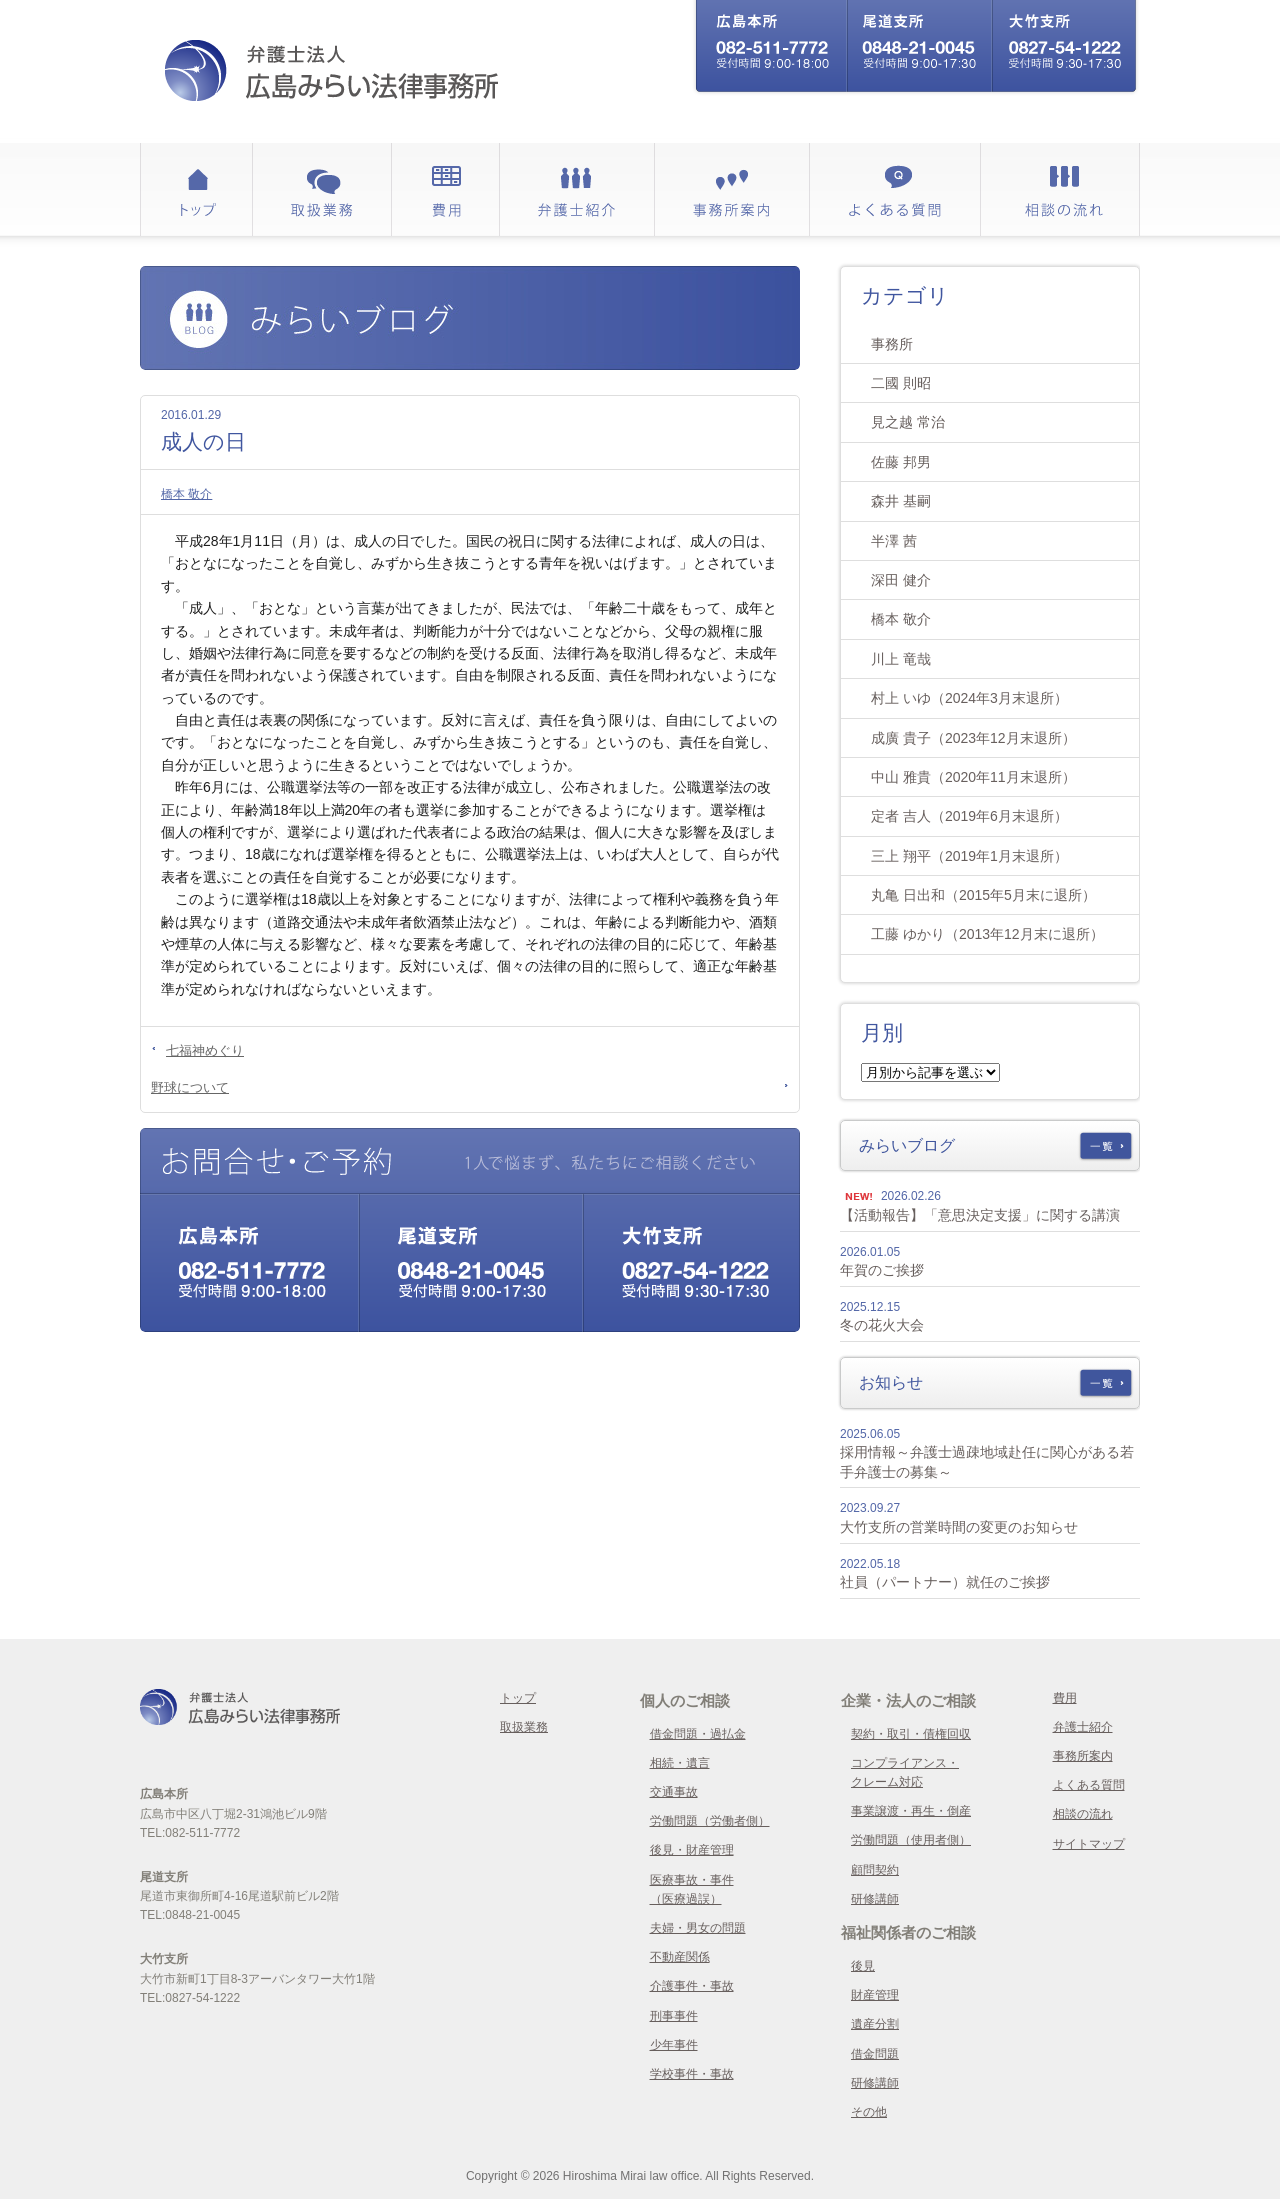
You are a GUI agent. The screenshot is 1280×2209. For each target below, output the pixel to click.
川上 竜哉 (901, 659)
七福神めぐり (205, 1050)
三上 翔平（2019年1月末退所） (969, 856)
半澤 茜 (894, 541)
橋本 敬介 (186, 494)
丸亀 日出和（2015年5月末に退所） (983, 895)
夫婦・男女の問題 (698, 1928)
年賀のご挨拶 (882, 1270)
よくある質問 (1089, 1785)
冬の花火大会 (882, 1325)
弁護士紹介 (1083, 1727)
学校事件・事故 (692, 2074)
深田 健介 (901, 580)
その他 (869, 2112)
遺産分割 (875, 2024)
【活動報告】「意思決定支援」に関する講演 (980, 1215)
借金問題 (875, 2054)
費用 (1065, 1698)
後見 (863, 1966)
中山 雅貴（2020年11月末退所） (973, 777)
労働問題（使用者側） (911, 1840)
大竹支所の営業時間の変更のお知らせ (959, 1527)
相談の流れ (1083, 1814)
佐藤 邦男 (901, 462)
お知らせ (891, 1382)
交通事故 (674, 1792)
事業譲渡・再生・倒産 (911, 1811)
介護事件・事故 (692, 1986)
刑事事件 (674, 2016)
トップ (518, 1698)
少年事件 (674, 2045)
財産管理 (875, 1995)
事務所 (892, 344)
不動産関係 (680, 1957)
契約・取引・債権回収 (911, 1734)
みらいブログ (907, 1145)
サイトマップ (1089, 1844)
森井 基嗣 (901, 501)
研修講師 (875, 1899)
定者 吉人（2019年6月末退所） (969, 816)
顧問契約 (875, 1870)
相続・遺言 (680, 1763)
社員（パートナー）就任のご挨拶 (945, 1582)
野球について (190, 1087)
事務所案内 (1083, 1756)
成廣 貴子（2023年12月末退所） (973, 738)
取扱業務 (524, 1727)
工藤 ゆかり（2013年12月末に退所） (987, 934)
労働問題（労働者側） (710, 1821)
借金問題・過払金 (698, 1734)
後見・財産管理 (692, 1850)
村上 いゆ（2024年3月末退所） (969, 698)
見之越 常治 (908, 422)
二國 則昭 (901, 383)
